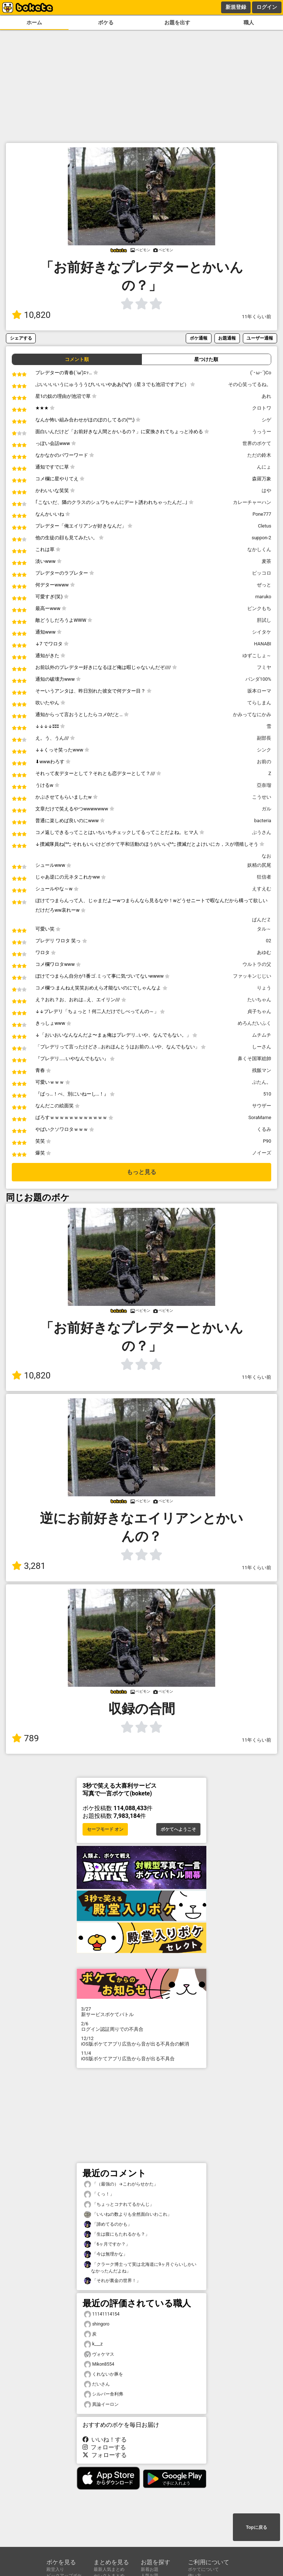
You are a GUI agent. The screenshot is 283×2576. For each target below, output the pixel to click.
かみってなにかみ (252, 714)
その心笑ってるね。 (249, 384)
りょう (264, 988)
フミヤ (264, 667)
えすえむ (261, 888)
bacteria (262, 820)
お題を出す (177, 23)
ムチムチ (261, 1035)
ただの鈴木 (259, 455)
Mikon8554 (99, 2364)
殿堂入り (55, 2569)
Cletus (264, 526)
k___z (93, 2344)
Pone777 (261, 514)
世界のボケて (256, 443)
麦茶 (266, 561)
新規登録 (236, 7)
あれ (266, 396)
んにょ (264, 467)
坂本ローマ (259, 691)
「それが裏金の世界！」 (112, 2280)
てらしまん (259, 702)
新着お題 (149, 2569)
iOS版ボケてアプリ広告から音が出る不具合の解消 (141, 2041)
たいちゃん (259, 999)
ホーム (34, 23)
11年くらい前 (256, 316)
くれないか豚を (103, 2374)
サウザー (261, 1105)
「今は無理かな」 (105, 2254)
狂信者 (264, 877)
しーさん (261, 1046)
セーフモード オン (105, 1829)
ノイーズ (261, 1153)
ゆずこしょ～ (256, 655)
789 (25, 1738)
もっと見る (141, 1172)
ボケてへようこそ (178, 1829)
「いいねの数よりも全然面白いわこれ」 (128, 2214)
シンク (264, 750)
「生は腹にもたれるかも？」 (117, 2234)
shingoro (96, 2324)
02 (268, 940)
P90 (267, 1141)
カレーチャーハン (252, 502)
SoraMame (259, 1117)
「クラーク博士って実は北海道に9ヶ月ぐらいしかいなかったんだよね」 (140, 2267)
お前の (264, 761)
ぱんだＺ (261, 919)
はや (266, 490)
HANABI (262, 643)
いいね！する (105, 2439)
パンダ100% (258, 679)
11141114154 (101, 2314)
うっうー (261, 431)
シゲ (266, 420)
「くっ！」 (99, 2194)
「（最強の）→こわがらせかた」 (121, 2184)
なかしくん (259, 549)
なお (266, 856)
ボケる (105, 23)
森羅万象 (261, 478)
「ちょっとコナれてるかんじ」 (119, 2204)
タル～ (264, 929)
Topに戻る (256, 2527)
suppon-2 (261, 537)
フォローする (104, 2447)
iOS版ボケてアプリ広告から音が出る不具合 (141, 2055)
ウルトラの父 (256, 964)
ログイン (266, 7)
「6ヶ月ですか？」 (107, 2244)
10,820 (31, 315)
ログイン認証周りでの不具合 (141, 2026)
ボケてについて (203, 2569)
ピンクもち (259, 608)
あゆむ (264, 952)
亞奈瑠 (264, 785)
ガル (266, 809)
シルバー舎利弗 (103, 2394)
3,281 (29, 1566)
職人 (249, 23)
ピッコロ (261, 573)
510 (267, 1094)
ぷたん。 (261, 1082)
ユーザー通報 (260, 338)
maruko (263, 596)
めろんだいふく (254, 1023)
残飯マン (261, 1070)
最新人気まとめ (109, 2569)
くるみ (264, 1129)
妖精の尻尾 (259, 865)
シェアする (21, 338)
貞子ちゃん (259, 1011)
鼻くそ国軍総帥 (254, 1058)
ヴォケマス (99, 2354)
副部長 (264, 738)
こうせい (261, 797)
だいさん (97, 2384)
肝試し (264, 620)
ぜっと (264, 585)
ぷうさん (261, 832)
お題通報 (227, 338)
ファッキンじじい (252, 976)
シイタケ (261, 632)
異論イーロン (101, 2404)
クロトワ (261, 408)
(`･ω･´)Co (260, 372)
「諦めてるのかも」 (108, 2224)
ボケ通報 (198, 338)
